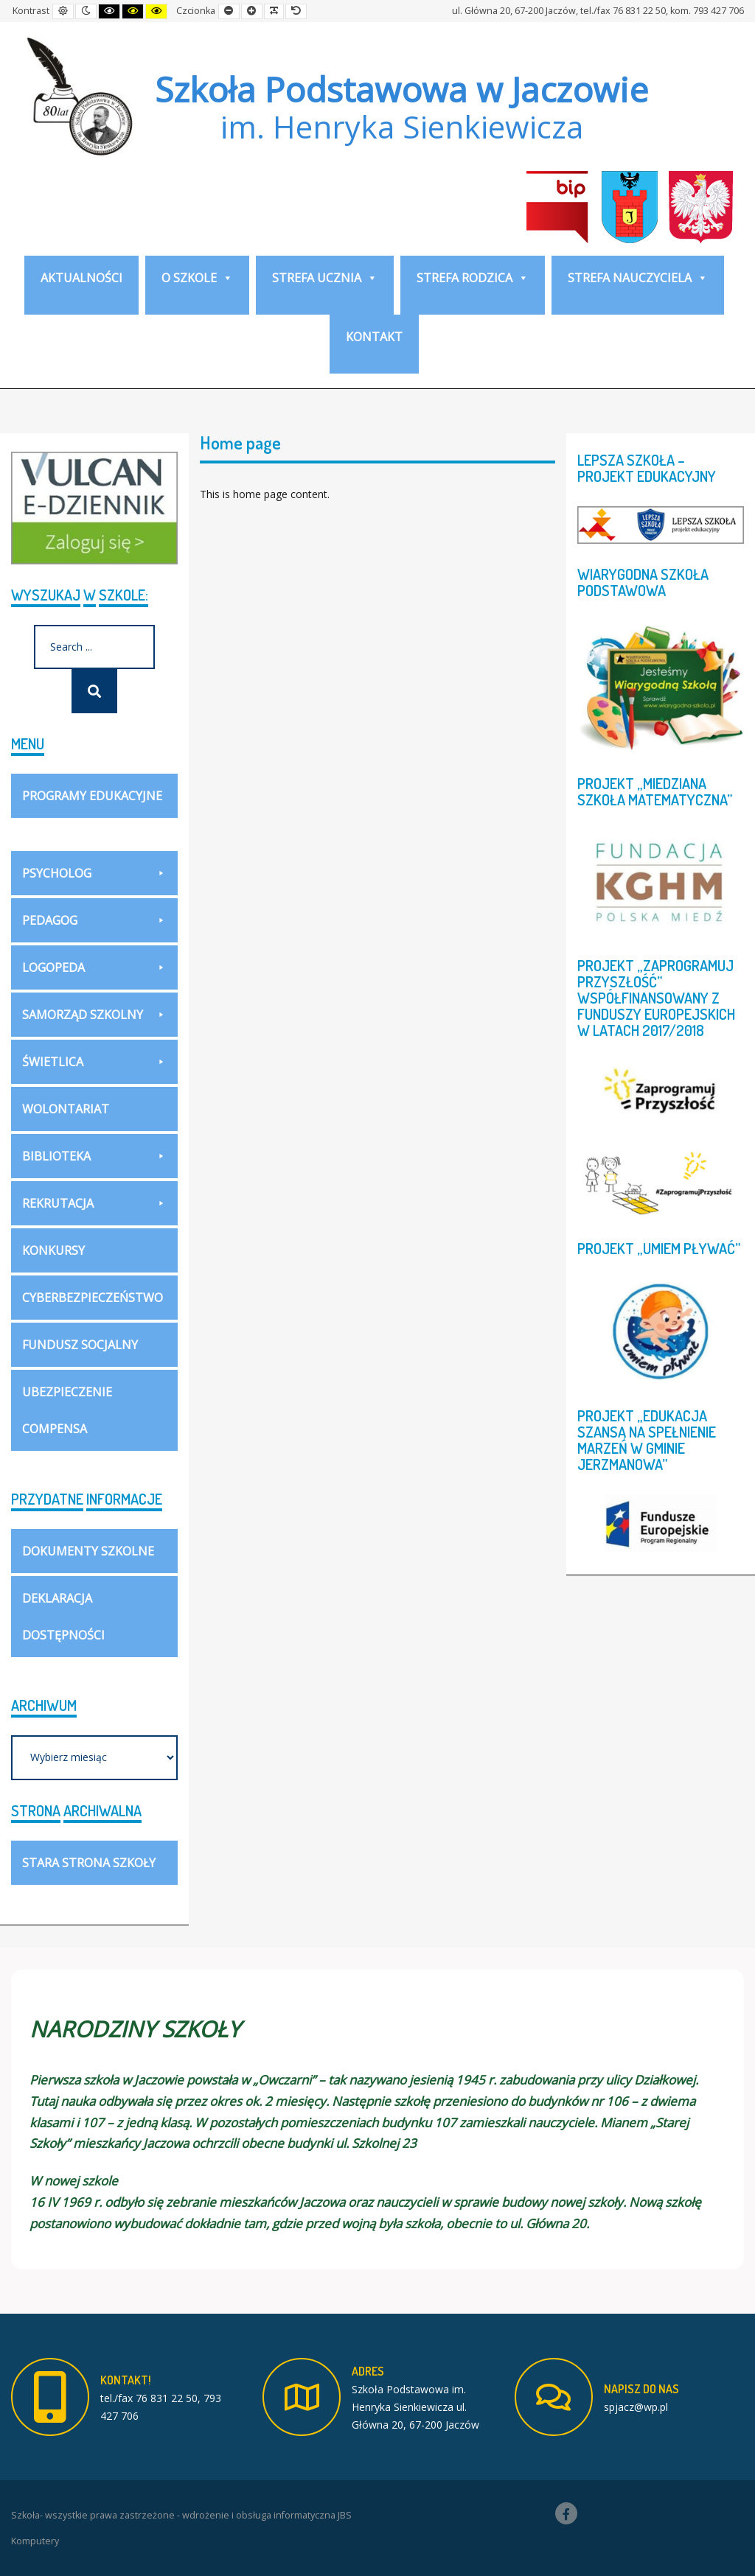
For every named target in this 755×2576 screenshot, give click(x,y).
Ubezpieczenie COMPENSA (67, 1410)
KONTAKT (374, 337)
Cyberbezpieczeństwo (92, 1297)
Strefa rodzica (473, 278)
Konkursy (53, 1250)
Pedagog (94, 920)
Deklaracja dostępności (63, 1616)
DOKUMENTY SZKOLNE (88, 1551)
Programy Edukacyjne (94, 803)
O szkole (197, 278)
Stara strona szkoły (89, 1863)
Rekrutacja (94, 1203)
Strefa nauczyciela (638, 278)
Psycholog (94, 873)
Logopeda (94, 967)
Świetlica (94, 1061)
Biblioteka (94, 1156)
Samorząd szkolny (94, 1014)
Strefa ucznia (325, 278)
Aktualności (81, 278)
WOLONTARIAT (65, 1109)
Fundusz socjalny (80, 1345)
